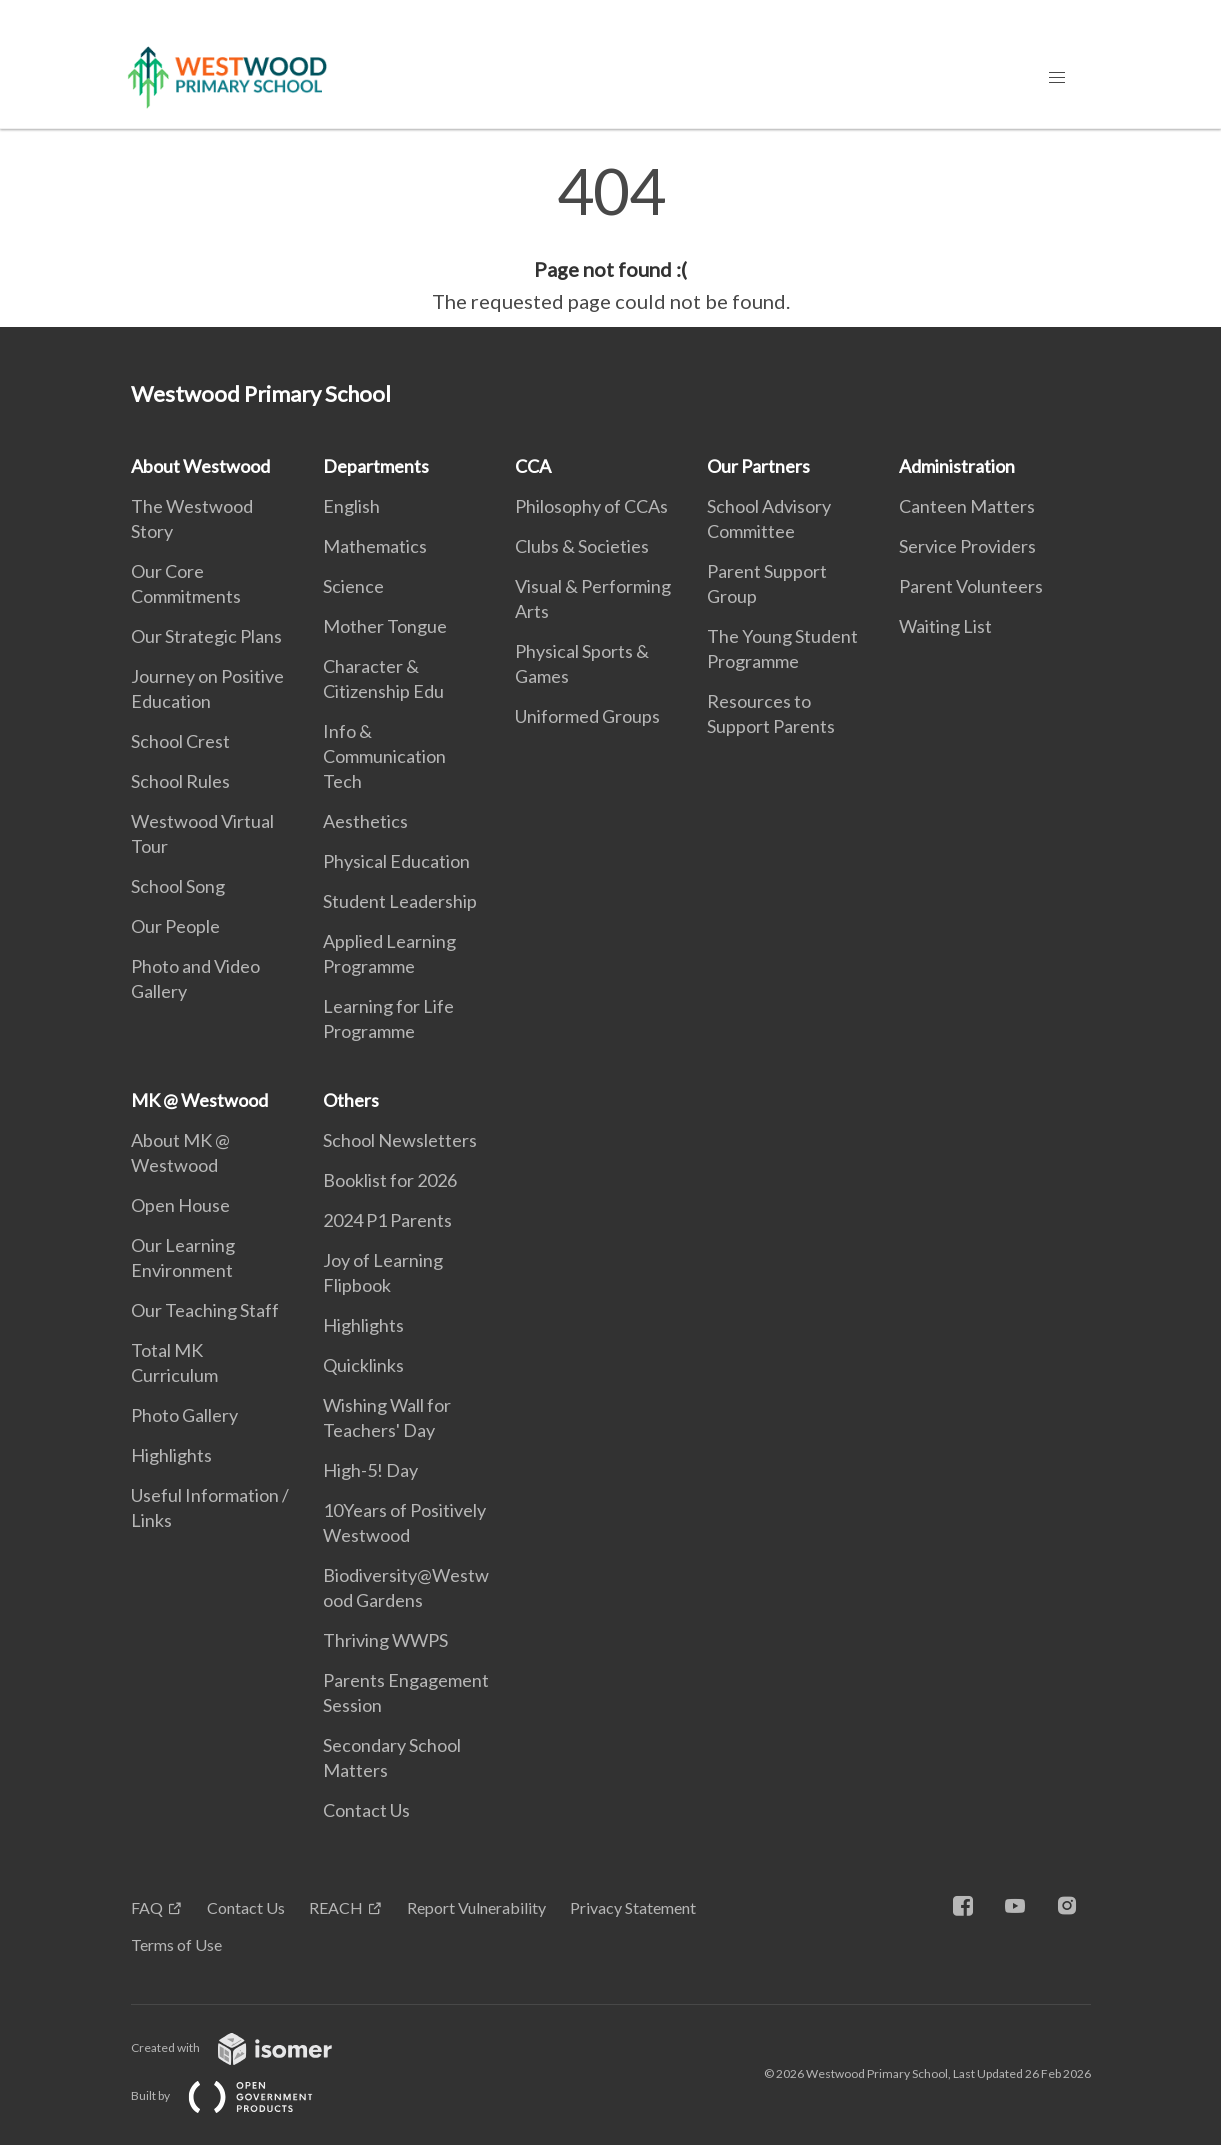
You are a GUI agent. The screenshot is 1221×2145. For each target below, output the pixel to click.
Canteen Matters (967, 506)
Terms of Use (176, 1944)
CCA (533, 466)
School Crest (180, 741)
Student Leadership (400, 901)
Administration (957, 466)
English (351, 506)
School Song (178, 886)
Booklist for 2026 (390, 1180)
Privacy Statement (633, 1907)
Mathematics (375, 546)
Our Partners (758, 466)
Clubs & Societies (582, 546)
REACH (336, 1907)
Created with (247, 2047)
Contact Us (366, 1810)
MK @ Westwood (199, 1100)
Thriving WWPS (385, 1640)
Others (351, 1100)
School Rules (180, 781)
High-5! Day (370, 1470)
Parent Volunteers (971, 586)
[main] (610, 238)
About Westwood (200, 466)
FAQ (147, 1907)
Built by (238, 2095)
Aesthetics (365, 821)
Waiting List (945, 626)
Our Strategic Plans (206, 636)
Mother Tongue (385, 626)
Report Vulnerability (476, 1907)
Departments (376, 466)
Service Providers (967, 546)
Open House (180, 1205)
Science (353, 586)
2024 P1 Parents (387, 1220)
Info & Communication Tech (384, 756)
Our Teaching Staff (205, 1310)
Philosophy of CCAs (591, 506)
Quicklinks (363, 1365)
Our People (175, 926)
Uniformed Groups (587, 716)
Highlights (171, 1455)
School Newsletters (400, 1140)
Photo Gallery (184, 1415)
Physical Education (396, 861)
